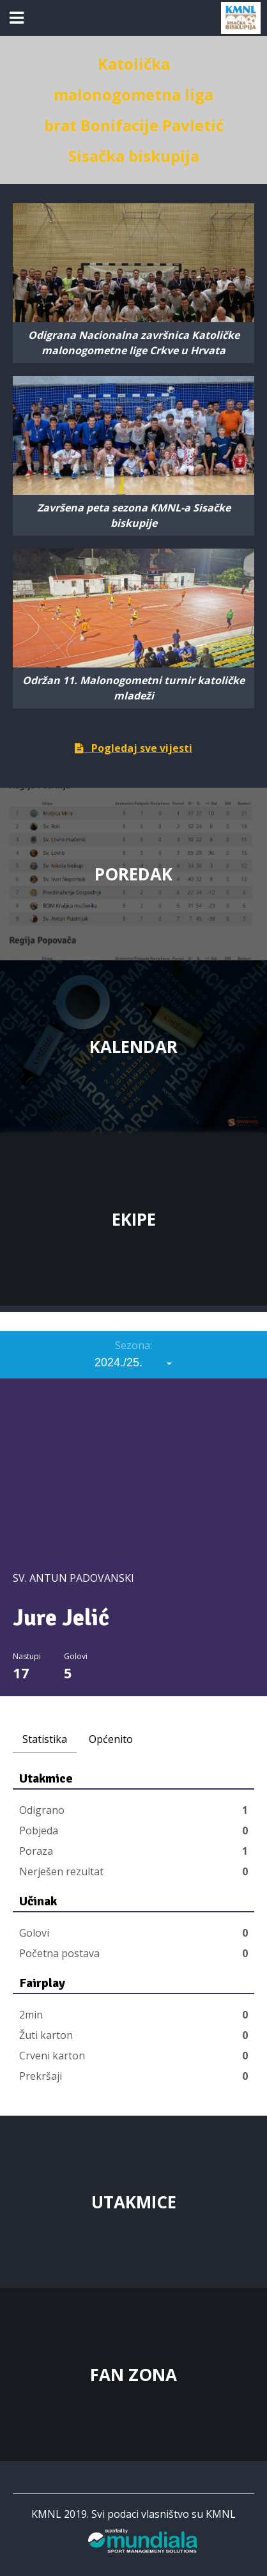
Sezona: (133, 1345)
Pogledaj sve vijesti (133, 748)
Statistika (44, 1739)
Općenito (111, 1739)
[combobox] (133, 1362)
